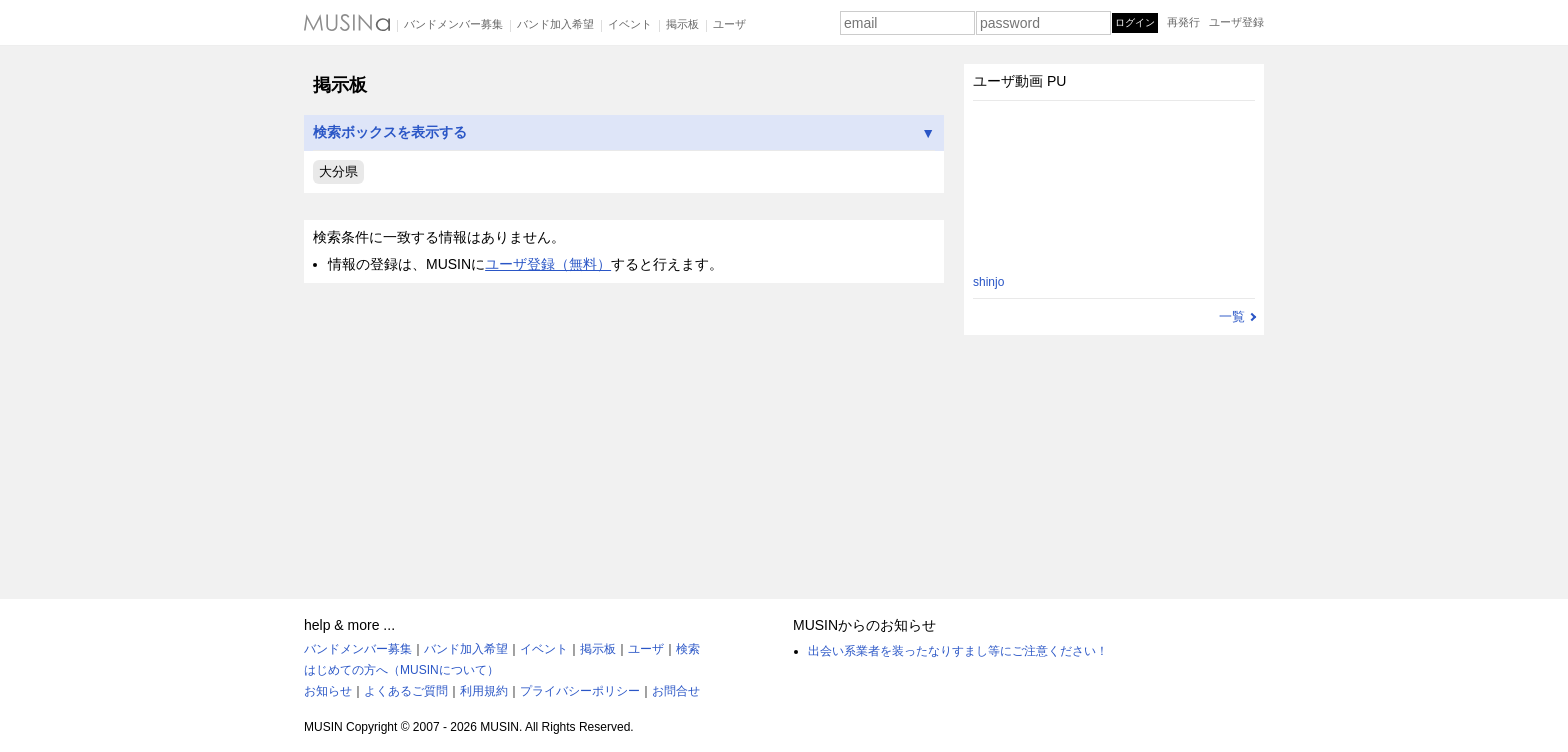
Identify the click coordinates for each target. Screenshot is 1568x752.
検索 (688, 649)
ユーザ (729, 24)
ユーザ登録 (1236, 22)
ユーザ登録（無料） (548, 264)
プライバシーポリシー (580, 691)
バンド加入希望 (555, 24)
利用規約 (484, 691)
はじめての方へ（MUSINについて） (401, 670)
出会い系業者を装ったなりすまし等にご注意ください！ (958, 651)
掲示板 (682, 24)
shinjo (988, 282)
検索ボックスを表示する (624, 132)
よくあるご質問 (406, 691)
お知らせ (328, 691)
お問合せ (676, 691)
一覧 (1232, 316)
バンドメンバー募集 (453, 24)
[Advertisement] (624, 432)
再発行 (1183, 22)
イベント (630, 24)
